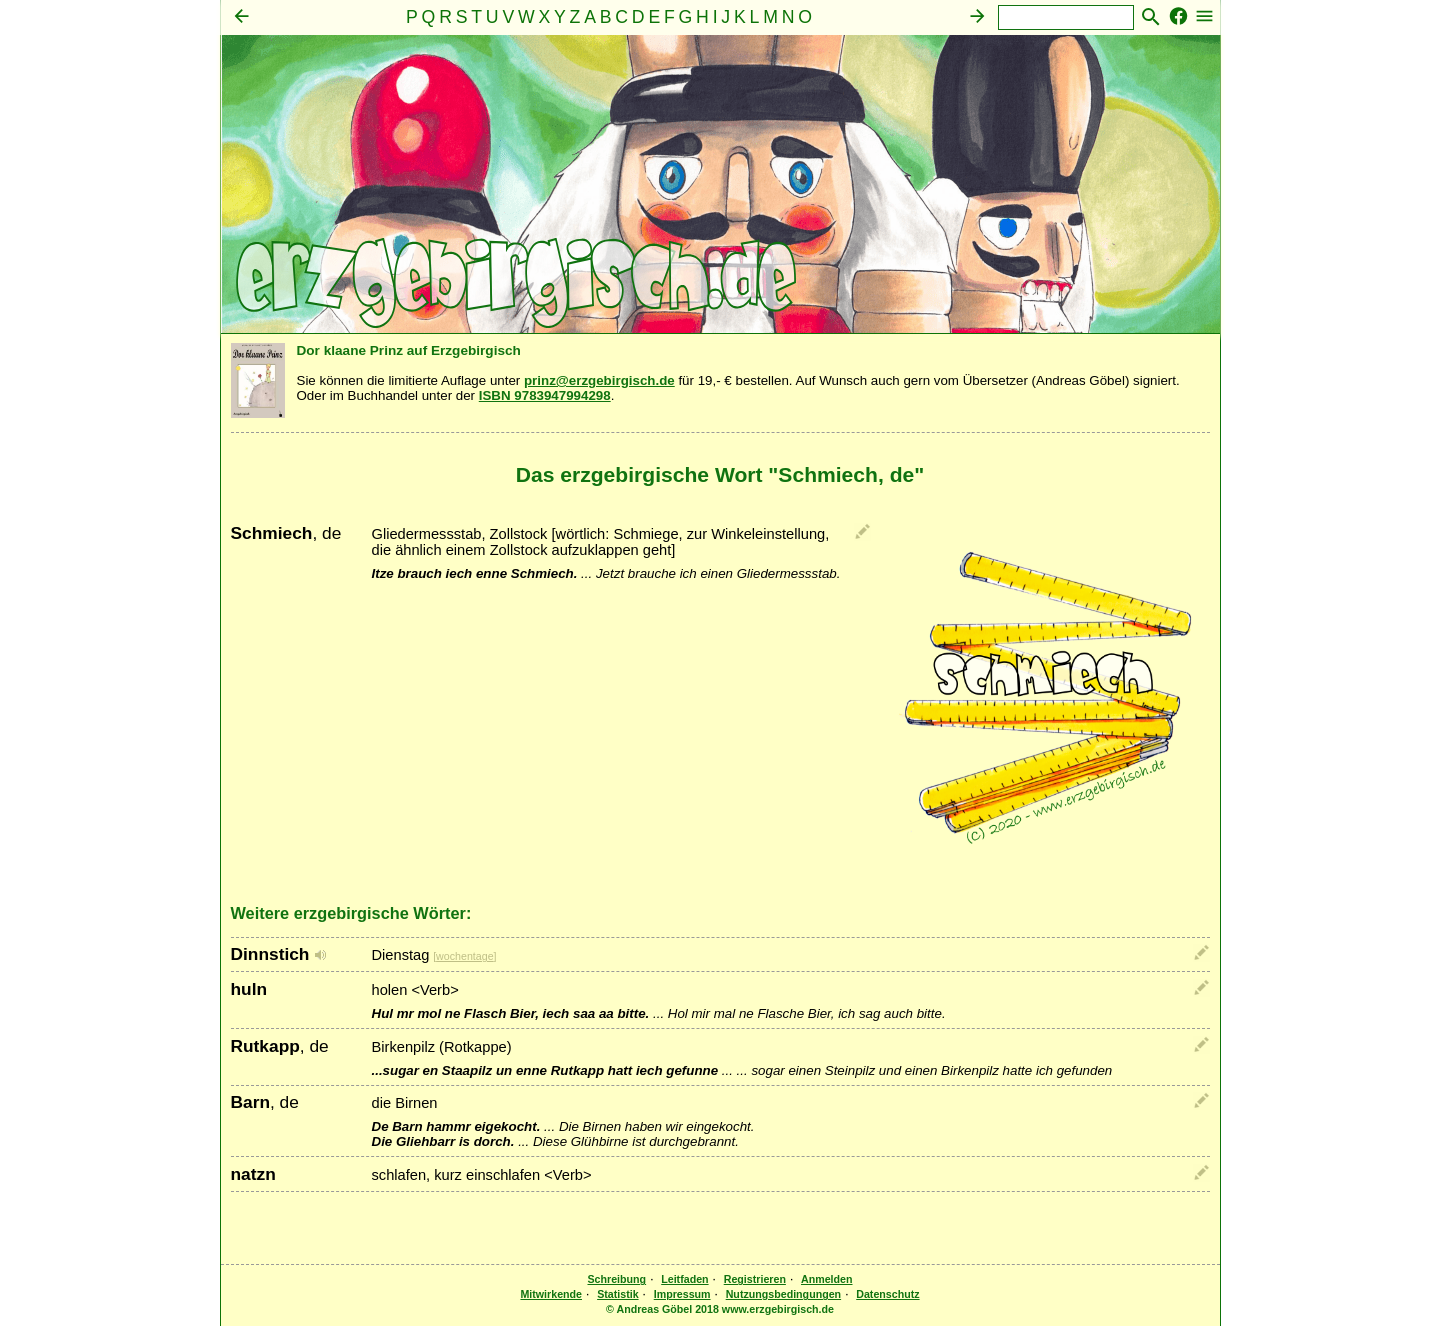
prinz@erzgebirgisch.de (599, 380)
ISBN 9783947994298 (545, 395)
